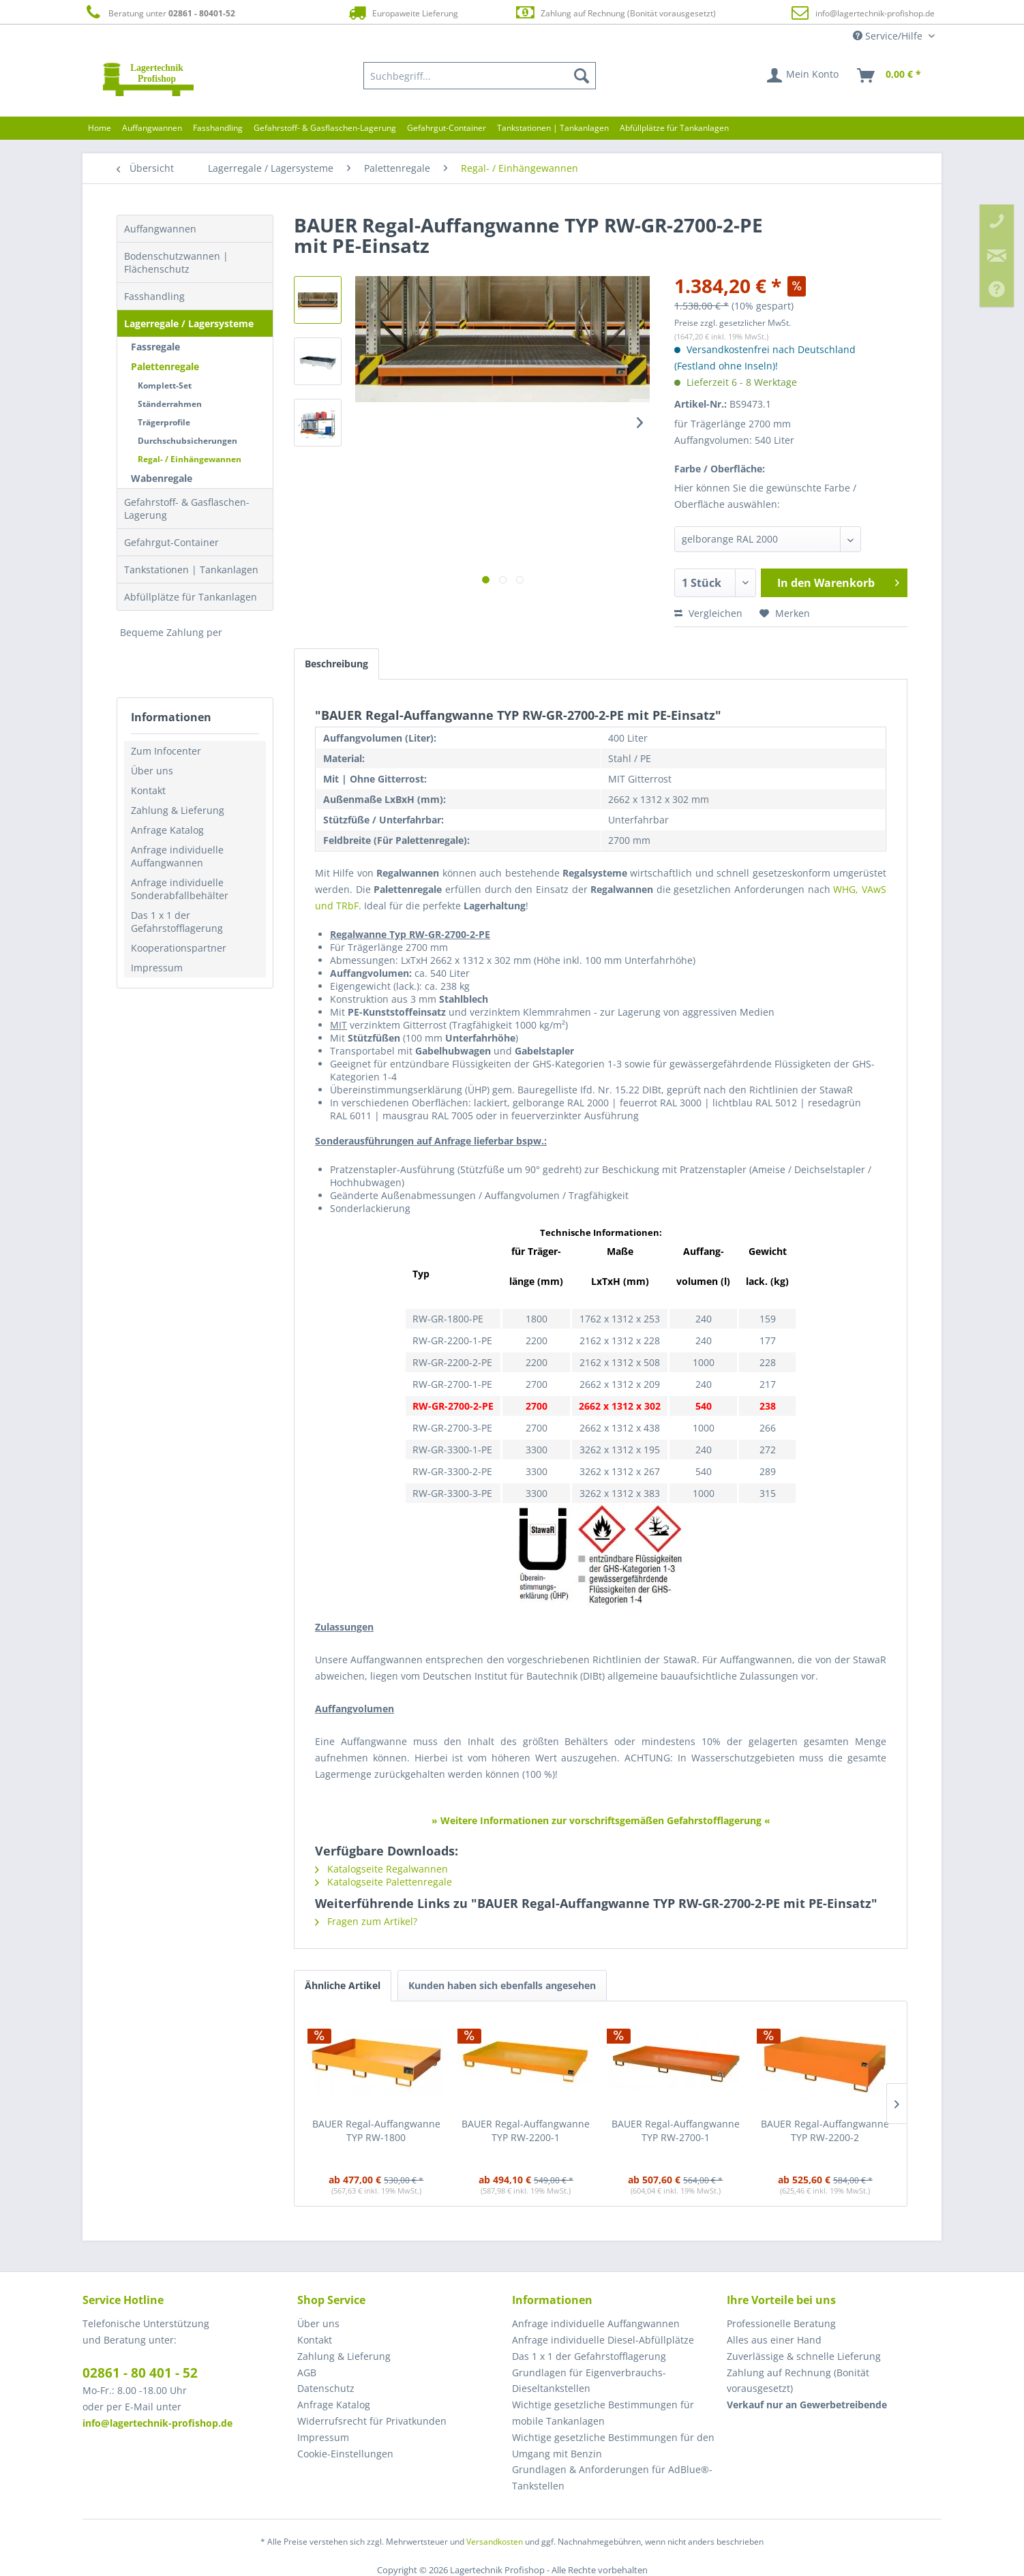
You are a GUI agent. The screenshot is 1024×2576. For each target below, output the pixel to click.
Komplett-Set (165, 385)
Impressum (157, 967)
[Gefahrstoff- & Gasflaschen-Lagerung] (325, 128)
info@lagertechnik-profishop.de (875, 13)
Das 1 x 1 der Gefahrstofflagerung (177, 922)
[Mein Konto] (803, 75)
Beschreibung (336, 663)
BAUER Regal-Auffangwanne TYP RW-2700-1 (676, 2130)
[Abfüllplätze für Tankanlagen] (674, 128)
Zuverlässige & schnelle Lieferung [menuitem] (804, 2356)
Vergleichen (708, 613)
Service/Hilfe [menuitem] (889, 35)
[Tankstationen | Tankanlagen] (553, 128)
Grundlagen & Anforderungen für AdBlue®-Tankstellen (612, 2477)
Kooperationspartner (178, 947)
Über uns (152, 770)
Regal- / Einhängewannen (189, 459)
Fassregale (155, 346)
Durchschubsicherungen (187, 440)
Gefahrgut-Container (171, 542)
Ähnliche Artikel (342, 1985)
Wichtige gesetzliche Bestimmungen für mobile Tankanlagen (603, 2412)
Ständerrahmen (170, 404)
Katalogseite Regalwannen (381, 1868)
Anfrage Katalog (167, 829)
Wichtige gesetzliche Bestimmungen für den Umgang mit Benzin (613, 2445)
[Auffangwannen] (152, 128)
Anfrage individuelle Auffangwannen (177, 856)
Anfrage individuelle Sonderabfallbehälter (179, 889)
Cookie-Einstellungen (345, 2453)
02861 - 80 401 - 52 (140, 2373)
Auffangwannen (160, 228)
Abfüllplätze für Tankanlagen (190, 596)
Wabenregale (161, 478)
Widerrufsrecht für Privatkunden (372, 2420)
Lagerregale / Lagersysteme (189, 323)
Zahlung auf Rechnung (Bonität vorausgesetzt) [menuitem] (798, 2380)
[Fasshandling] (217, 128)
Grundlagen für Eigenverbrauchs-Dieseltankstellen (589, 2380)
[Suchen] (581, 75)
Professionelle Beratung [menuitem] (781, 2323)
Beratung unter (158, 12)
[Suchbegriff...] (480, 75)
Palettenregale (165, 366)
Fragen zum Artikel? (366, 1921)
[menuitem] (480, 75)
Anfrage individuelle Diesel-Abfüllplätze (603, 2339)
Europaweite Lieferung (402, 12)
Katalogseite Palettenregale (383, 1881)
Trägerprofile (164, 422)
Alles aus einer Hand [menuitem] (774, 2339)
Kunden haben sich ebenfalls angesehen (502, 1985)
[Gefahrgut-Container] (447, 128)
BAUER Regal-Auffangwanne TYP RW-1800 (376, 2130)
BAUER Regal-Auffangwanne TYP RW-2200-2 (825, 2130)
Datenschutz (326, 2388)
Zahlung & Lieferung (177, 810)
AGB (306, 2372)
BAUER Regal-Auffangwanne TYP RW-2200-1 (526, 2130)
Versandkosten (494, 2541)
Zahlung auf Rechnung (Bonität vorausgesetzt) (615, 12)
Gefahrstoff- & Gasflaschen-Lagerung (187, 508)
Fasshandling (154, 296)
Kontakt (148, 790)
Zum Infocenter (166, 750)
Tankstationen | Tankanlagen (191, 569)
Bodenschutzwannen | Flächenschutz (176, 262)
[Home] (99, 128)
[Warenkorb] (890, 75)
